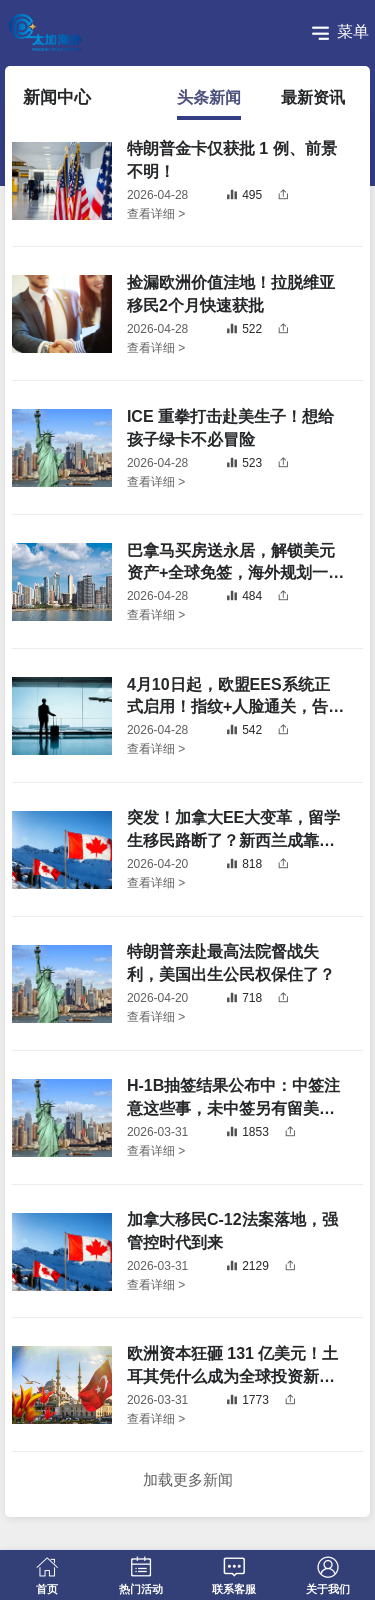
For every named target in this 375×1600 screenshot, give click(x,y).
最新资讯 (313, 97)
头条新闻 (209, 97)
